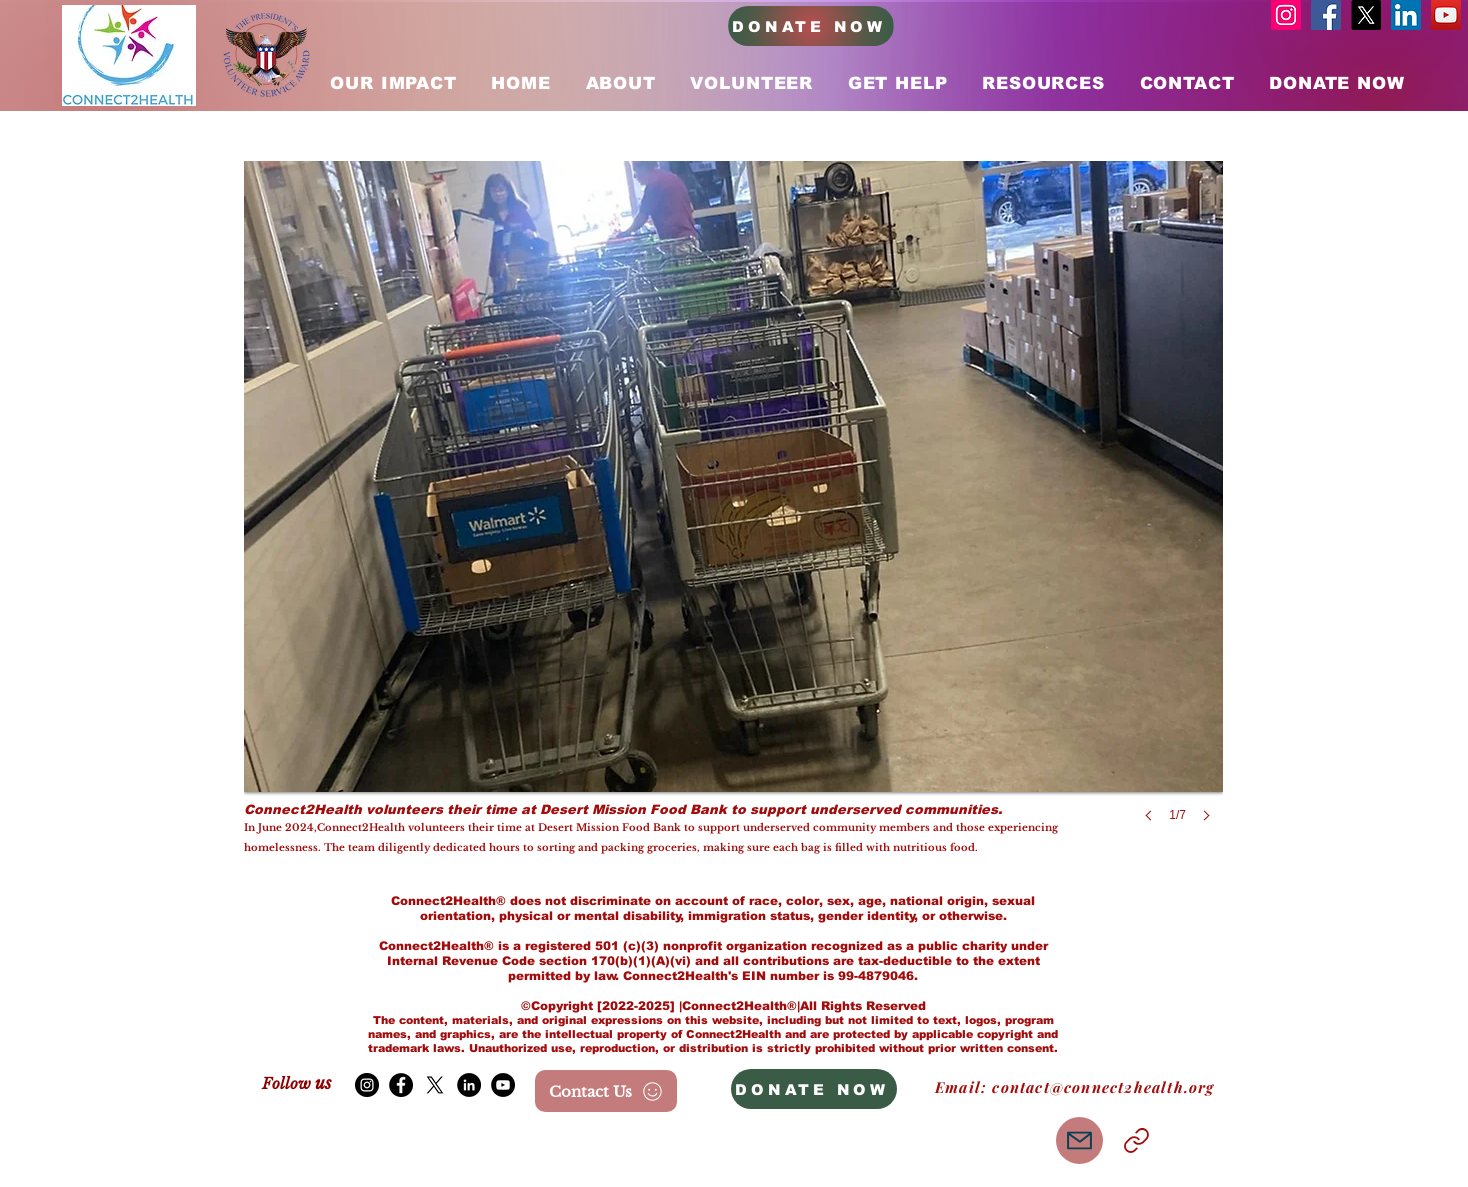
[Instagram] (1286, 15)
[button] (733, 511)
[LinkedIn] (1406, 15)
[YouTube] (1446, 15)
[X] (1366, 15)
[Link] (1136, 1140)
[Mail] (1079, 1140)
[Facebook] (1326, 15)
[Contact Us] (606, 1091)
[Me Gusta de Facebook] (390, 1144)
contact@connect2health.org (1103, 1087)
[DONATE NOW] (811, 26)
